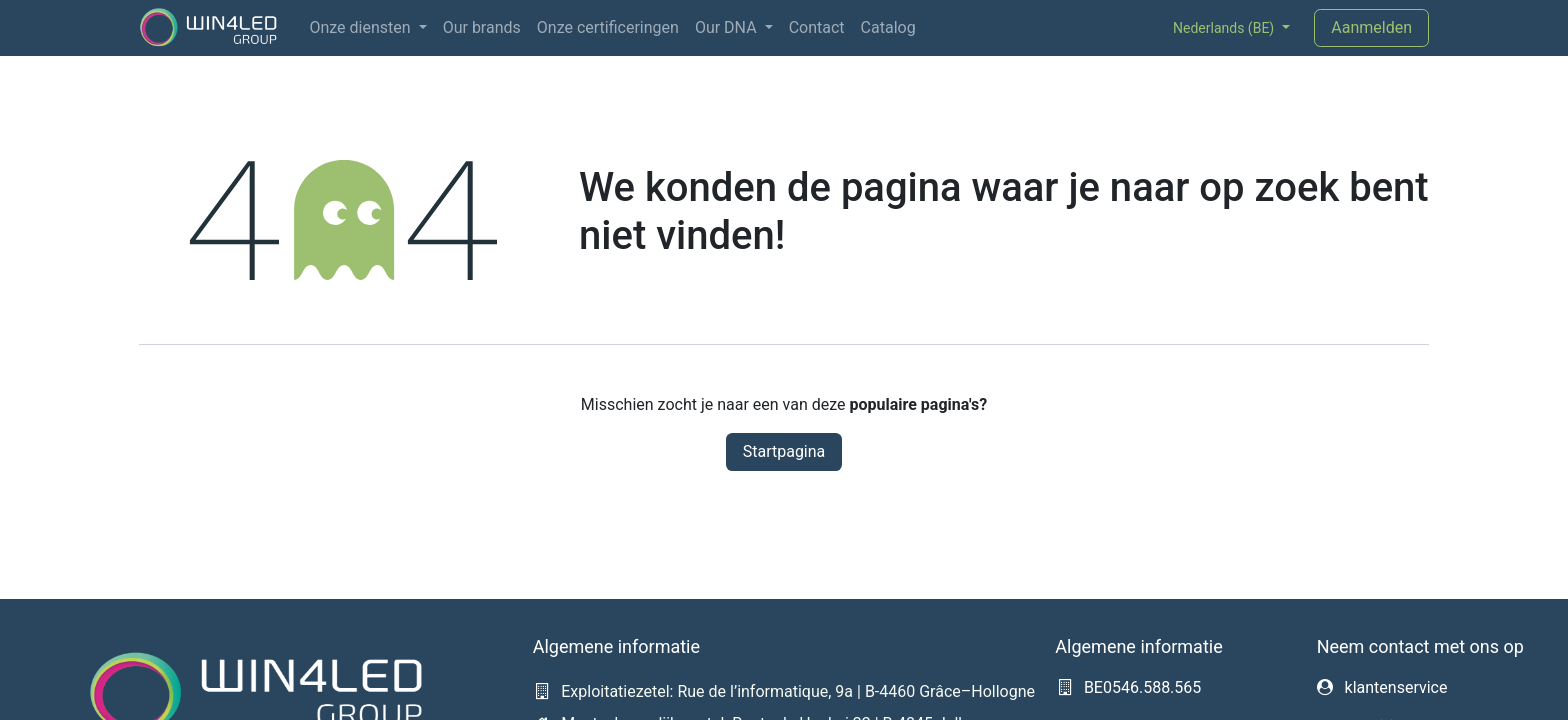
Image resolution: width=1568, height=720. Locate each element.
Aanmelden (1371, 27)
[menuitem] (367, 28)
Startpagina (784, 451)
